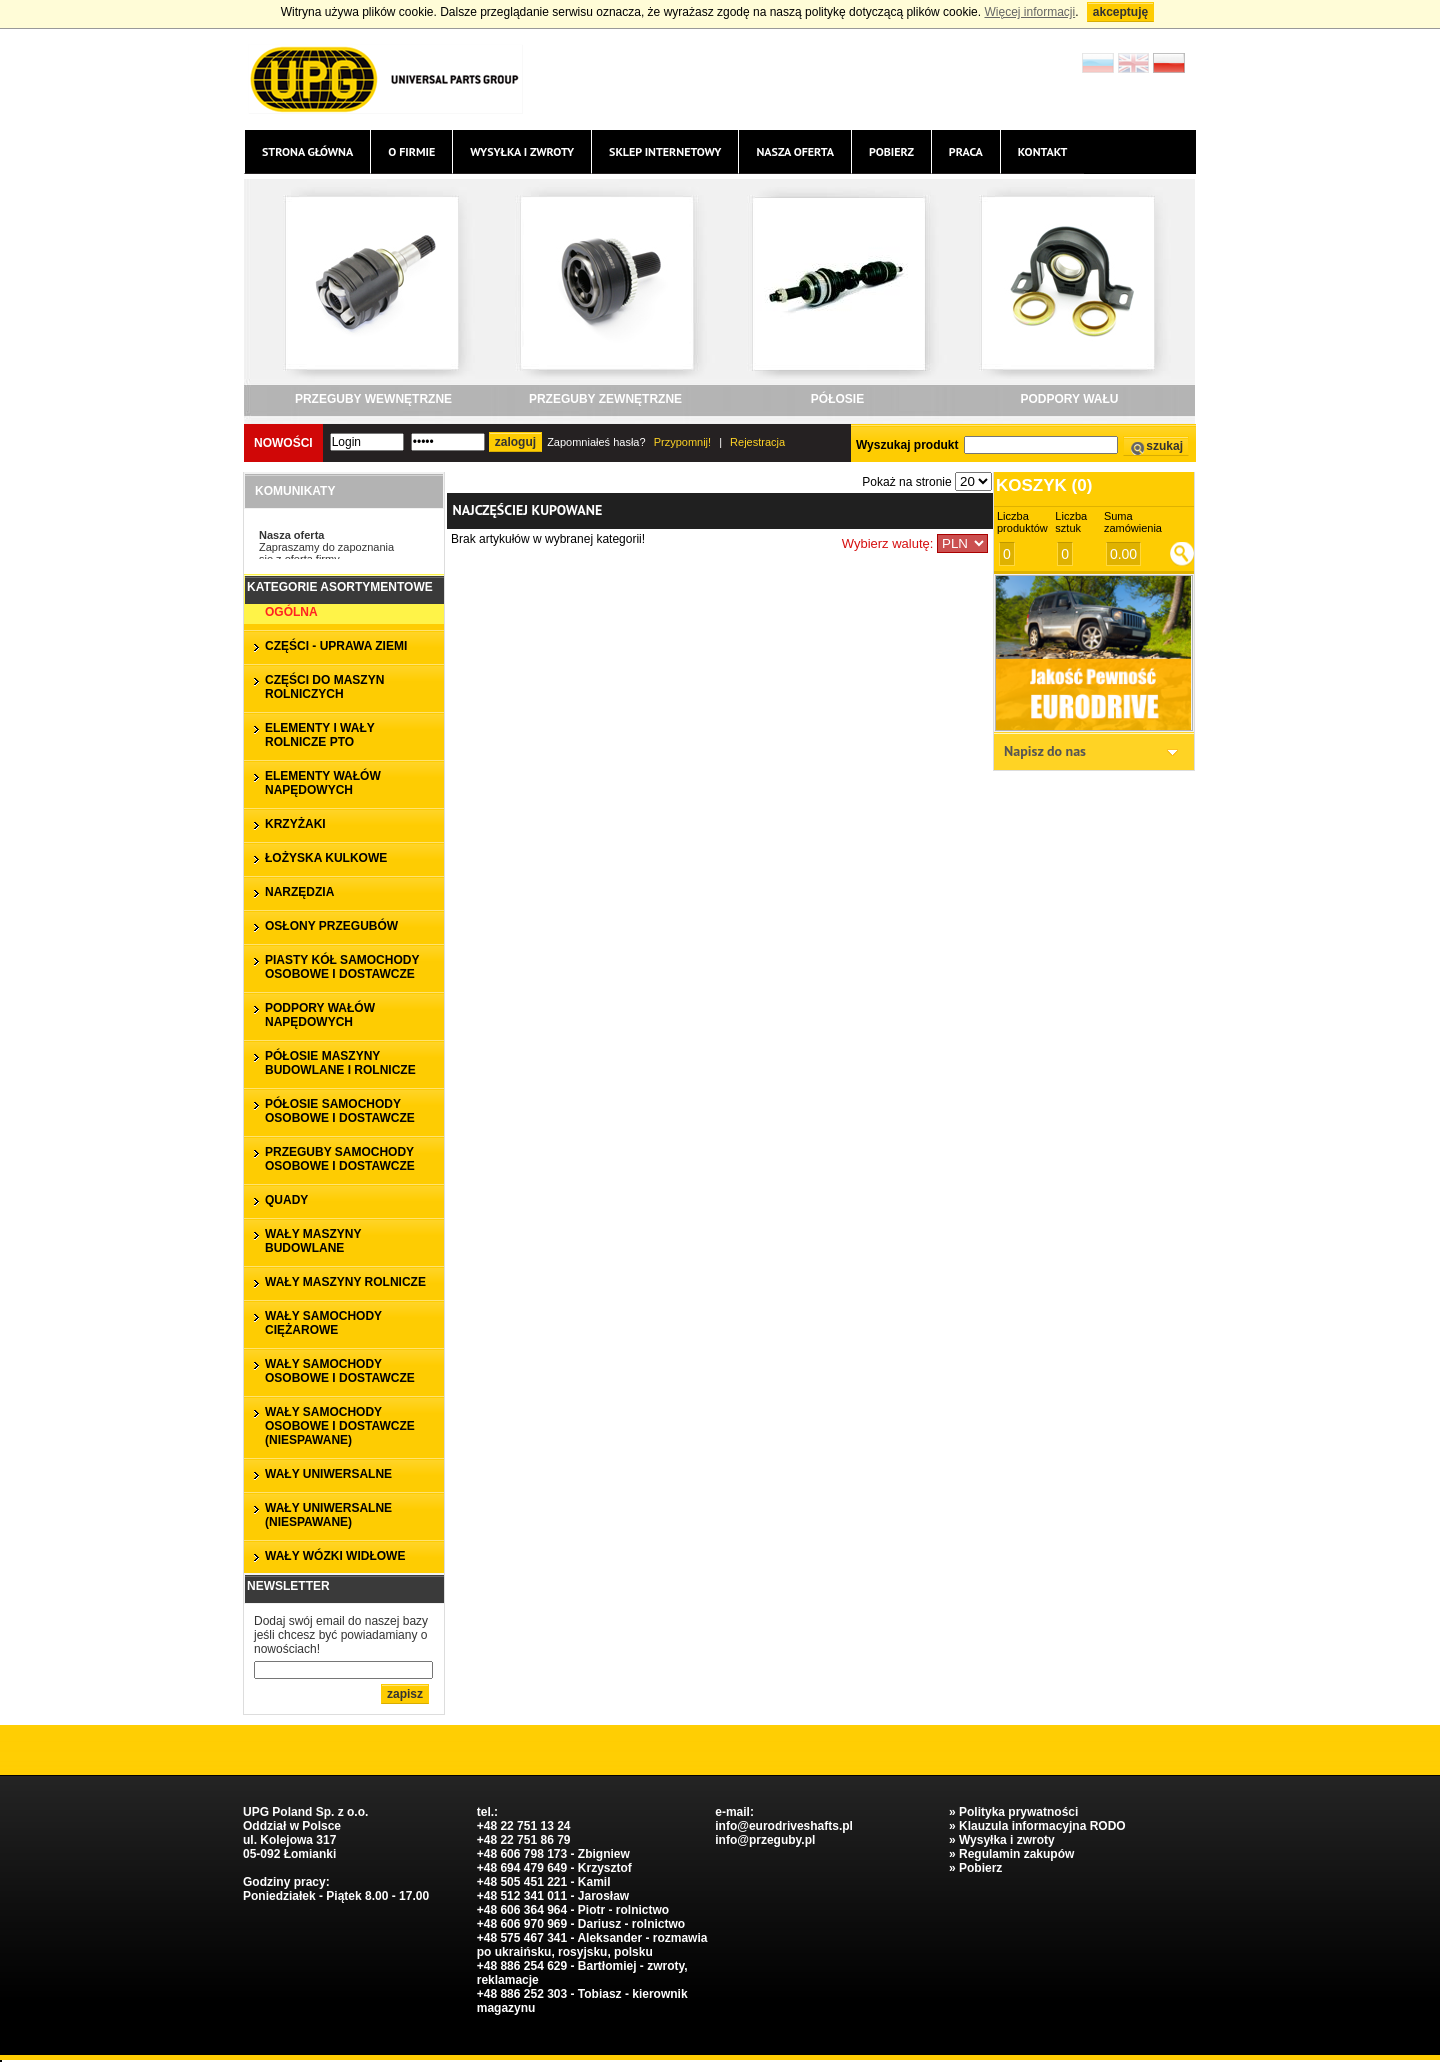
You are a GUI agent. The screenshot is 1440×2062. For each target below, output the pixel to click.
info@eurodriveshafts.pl (784, 1826)
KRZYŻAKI (295, 824)
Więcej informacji (1029, 12)
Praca (966, 151)
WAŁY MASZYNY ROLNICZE (345, 1282)
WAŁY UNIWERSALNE (328, 1474)
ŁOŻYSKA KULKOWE (326, 858)
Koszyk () (1044, 485)
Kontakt (1043, 151)
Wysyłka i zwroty (522, 151)
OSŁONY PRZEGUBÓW (331, 926)
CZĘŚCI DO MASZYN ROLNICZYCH (324, 687)
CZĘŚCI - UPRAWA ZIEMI (336, 646)
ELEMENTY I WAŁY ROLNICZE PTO (320, 735)
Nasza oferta (794, 151)
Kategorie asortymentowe (340, 587)
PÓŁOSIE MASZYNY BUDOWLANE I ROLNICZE (340, 1063)
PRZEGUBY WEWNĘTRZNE (373, 399)
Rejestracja (757, 442)
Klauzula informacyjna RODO (1042, 1826)
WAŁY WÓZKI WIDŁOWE (335, 1556)
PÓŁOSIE (837, 399)
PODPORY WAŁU (1069, 399)
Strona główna (307, 151)
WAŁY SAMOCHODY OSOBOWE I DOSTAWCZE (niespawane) (340, 1426)
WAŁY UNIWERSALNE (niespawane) (328, 1515)
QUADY (286, 1200)
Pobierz (891, 151)
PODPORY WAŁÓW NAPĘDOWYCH (320, 1015)
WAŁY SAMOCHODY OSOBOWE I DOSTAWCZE (340, 1371)
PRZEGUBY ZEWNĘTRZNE (605, 399)
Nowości (283, 443)
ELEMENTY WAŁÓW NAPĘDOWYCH (323, 783)
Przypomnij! (682, 442)
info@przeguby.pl (765, 1840)
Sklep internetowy (665, 151)
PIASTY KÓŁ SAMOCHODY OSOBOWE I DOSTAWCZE (342, 967)
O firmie (411, 151)
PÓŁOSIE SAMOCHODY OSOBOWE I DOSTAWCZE (340, 1111)
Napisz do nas (1045, 751)
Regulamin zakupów (1016, 1854)
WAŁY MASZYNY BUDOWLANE (313, 1241)
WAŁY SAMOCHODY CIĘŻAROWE (323, 1323)
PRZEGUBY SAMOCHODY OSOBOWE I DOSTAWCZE (340, 1159)
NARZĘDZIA (299, 892)
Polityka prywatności (1018, 1812)
